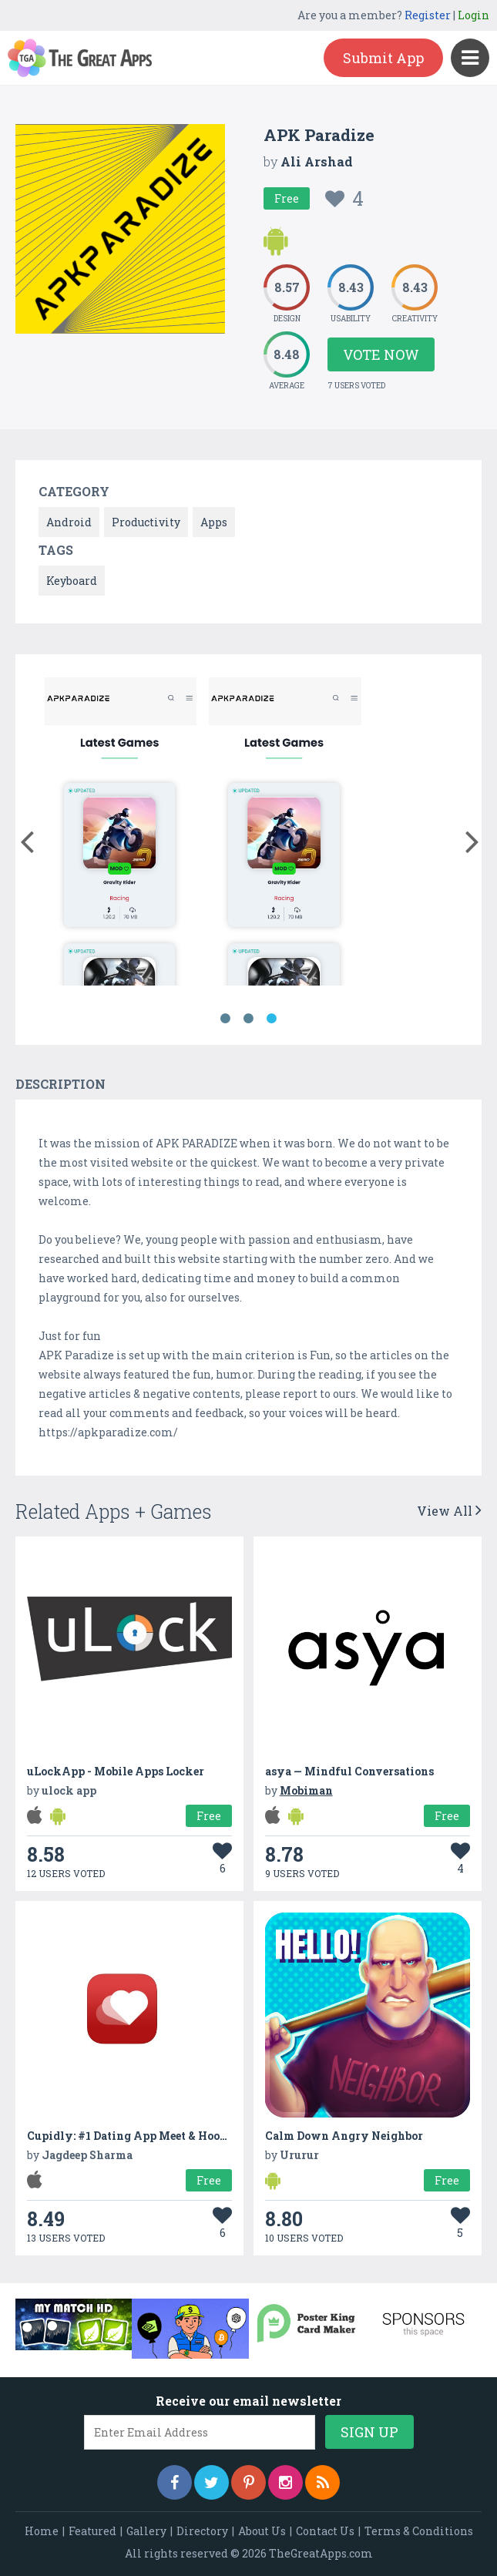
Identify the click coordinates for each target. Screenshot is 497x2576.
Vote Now (381, 354)
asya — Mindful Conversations (349, 1771)
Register (428, 15)
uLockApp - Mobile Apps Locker (115, 1771)
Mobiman (306, 1790)
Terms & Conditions (418, 2531)
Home (42, 2531)
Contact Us (325, 2531)
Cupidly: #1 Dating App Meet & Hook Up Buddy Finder (176, 2135)
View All (449, 1511)
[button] (26, 838)
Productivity (146, 522)
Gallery (146, 2531)
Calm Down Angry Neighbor (344, 2135)
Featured (92, 2531)
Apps (213, 522)
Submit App (383, 58)
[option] (121, 834)
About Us (262, 2531)
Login (473, 15)
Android (69, 522)
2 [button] (249, 1018)
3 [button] (272, 1018)
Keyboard (71, 580)
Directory (202, 2531)
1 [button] (225, 1018)
